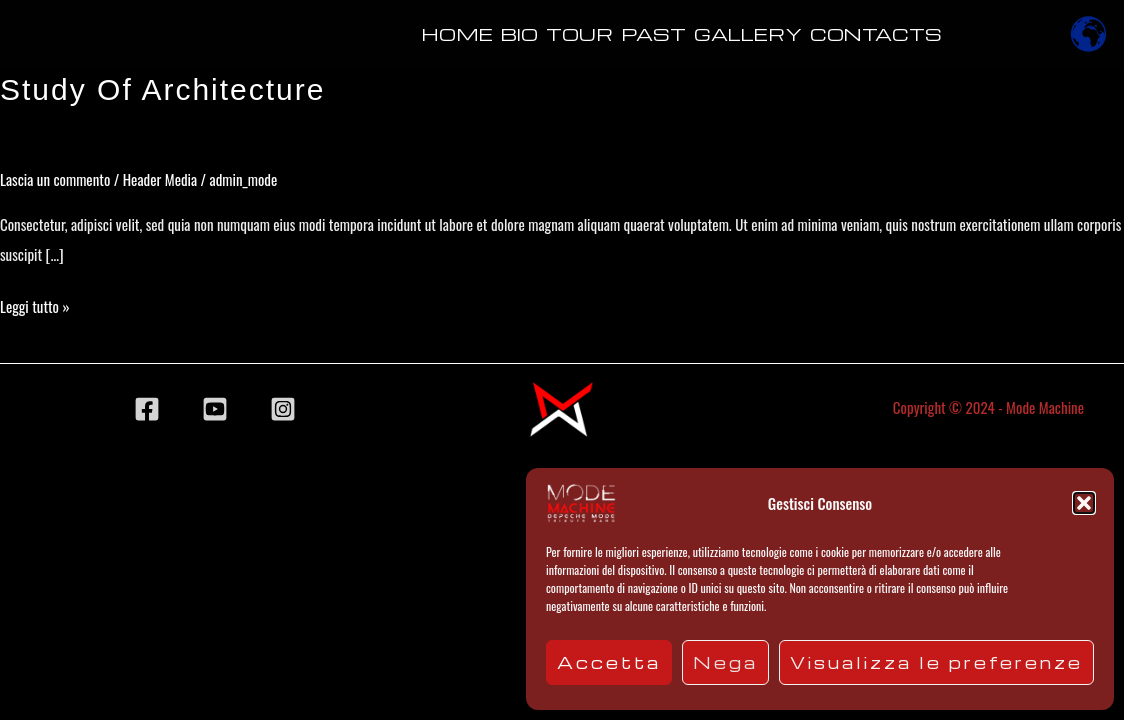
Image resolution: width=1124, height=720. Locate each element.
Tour (579, 33)
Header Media (160, 179)
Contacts (876, 33)
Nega (725, 662)
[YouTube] (215, 409)
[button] (1084, 503)
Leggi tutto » (35, 304)
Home (457, 33)
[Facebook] (147, 409)
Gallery (748, 33)
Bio (519, 33)
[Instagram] (283, 409)
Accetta (609, 662)
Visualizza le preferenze (936, 662)
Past (653, 33)
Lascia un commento (55, 179)
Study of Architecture (162, 89)
